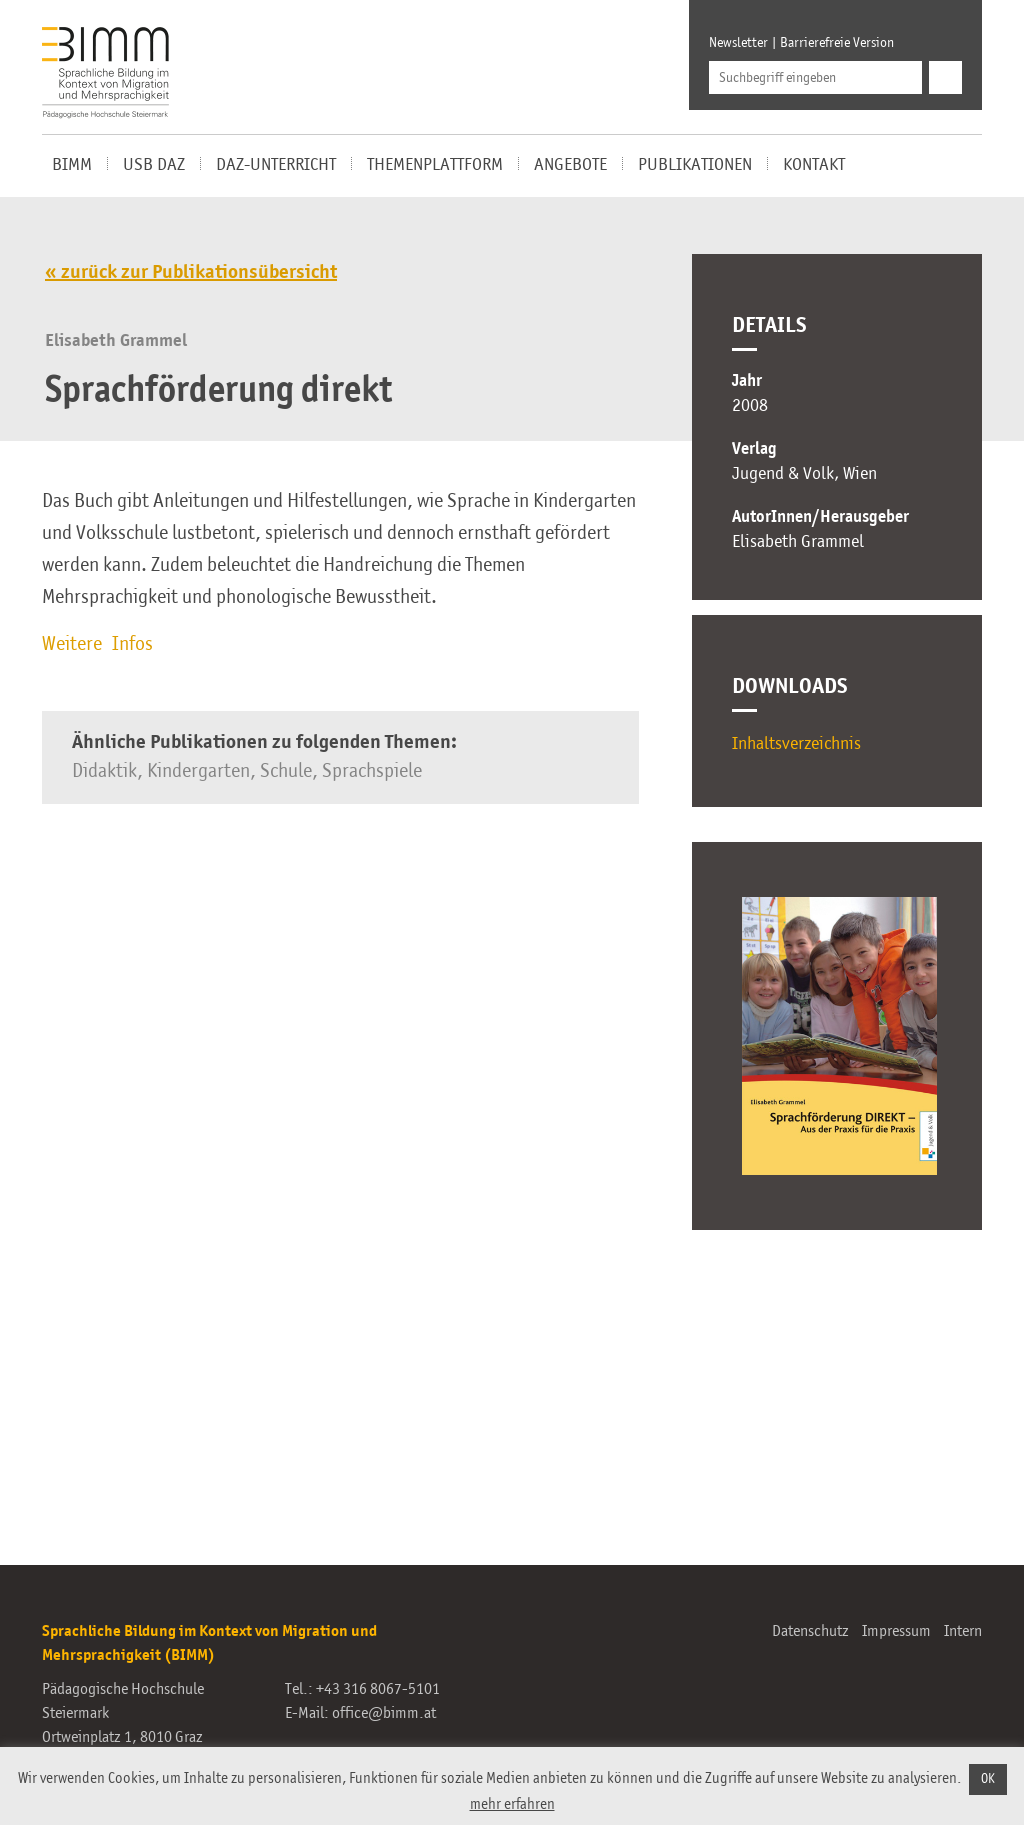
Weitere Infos (97, 645)
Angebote (570, 165)
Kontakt (814, 165)
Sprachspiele (372, 772)
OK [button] (988, 1779)
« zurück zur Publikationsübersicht (191, 273)
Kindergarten (198, 772)
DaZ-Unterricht (276, 165)
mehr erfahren (512, 1804)
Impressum (896, 1632)
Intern (963, 1632)
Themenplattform (435, 165)
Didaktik (104, 772)
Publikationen (695, 165)
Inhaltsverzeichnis (796, 744)
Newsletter (738, 43)
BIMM (72, 165)
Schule (286, 772)
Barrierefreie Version (837, 43)
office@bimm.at (384, 1714)
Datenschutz (810, 1632)
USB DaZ (154, 165)
